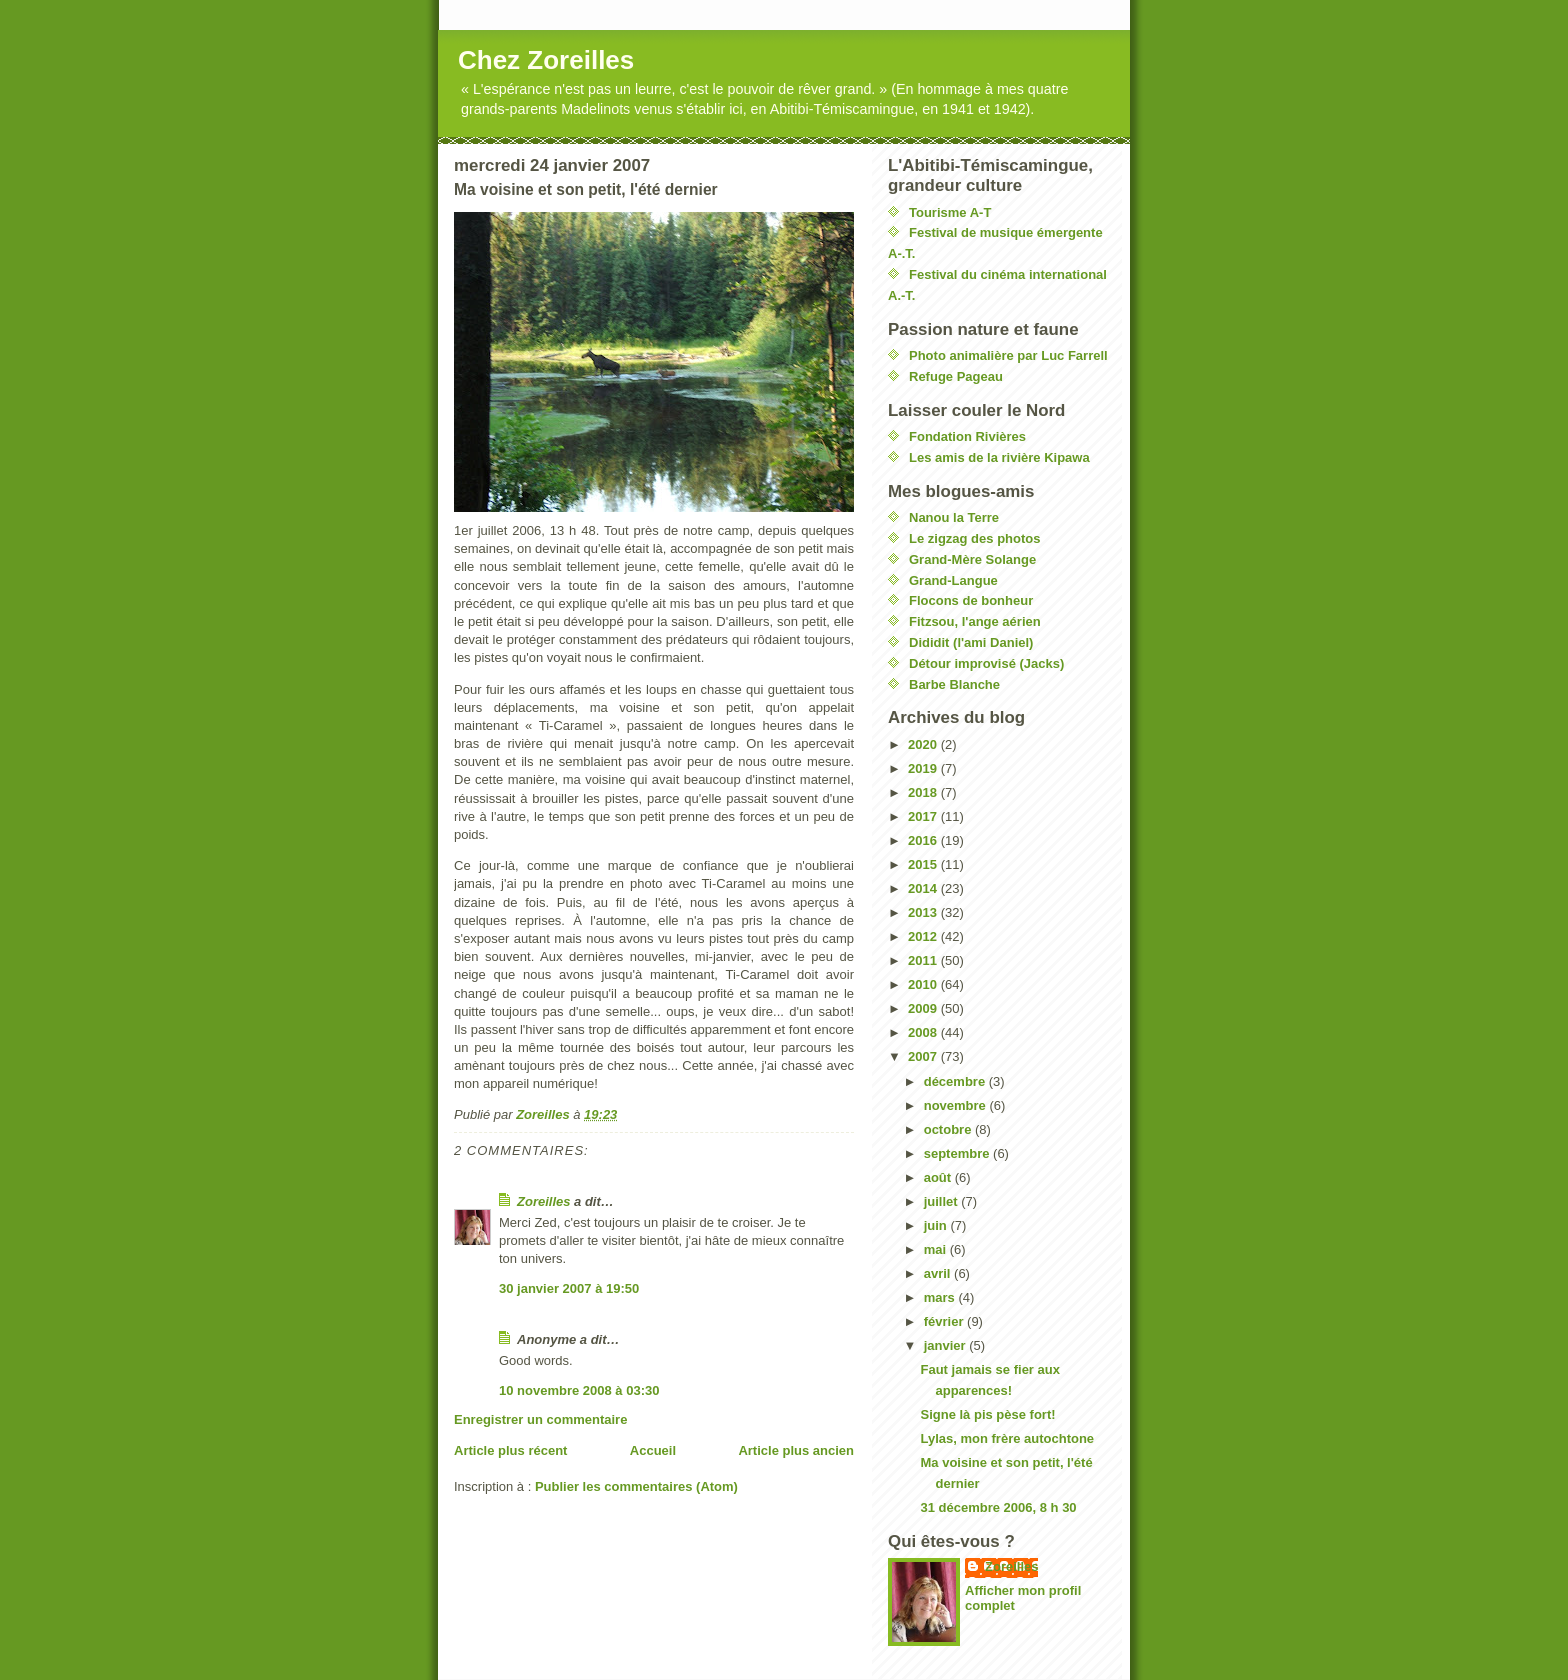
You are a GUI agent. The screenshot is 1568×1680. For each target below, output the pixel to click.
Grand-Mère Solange (972, 559)
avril (939, 1273)
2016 (924, 840)
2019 (924, 768)
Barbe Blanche (954, 684)
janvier (947, 1345)
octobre (949, 1129)
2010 (924, 984)
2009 (924, 1008)
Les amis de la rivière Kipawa (999, 457)
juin (937, 1225)
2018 (924, 792)
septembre (958, 1153)
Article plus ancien (796, 1450)
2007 (924, 1056)
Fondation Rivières (967, 436)
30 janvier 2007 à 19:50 (569, 1288)
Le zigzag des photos (974, 538)
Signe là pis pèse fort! (987, 1414)
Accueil (653, 1450)
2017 (924, 816)
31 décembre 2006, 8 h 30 (998, 1507)
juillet (943, 1201)
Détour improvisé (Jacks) (986, 663)
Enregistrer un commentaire (540, 1419)
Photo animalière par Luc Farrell (1008, 355)
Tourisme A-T (950, 212)
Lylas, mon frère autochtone (1007, 1438)
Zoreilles (543, 1201)
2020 (924, 744)
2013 (924, 912)
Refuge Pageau (956, 376)
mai (937, 1249)
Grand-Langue (953, 580)
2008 (924, 1032)
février (945, 1321)
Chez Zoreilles (546, 60)
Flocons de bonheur (971, 600)
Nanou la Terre (954, 517)
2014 (924, 888)
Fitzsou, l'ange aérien (975, 621)
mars (941, 1297)
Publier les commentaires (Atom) (636, 1486)
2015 (924, 864)
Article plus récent (510, 1450)
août (939, 1177)
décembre (956, 1081)
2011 (924, 960)
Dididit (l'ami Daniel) (971, 642)
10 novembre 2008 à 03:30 (579, 1390)
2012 (924, 936)
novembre (957, 1105)
